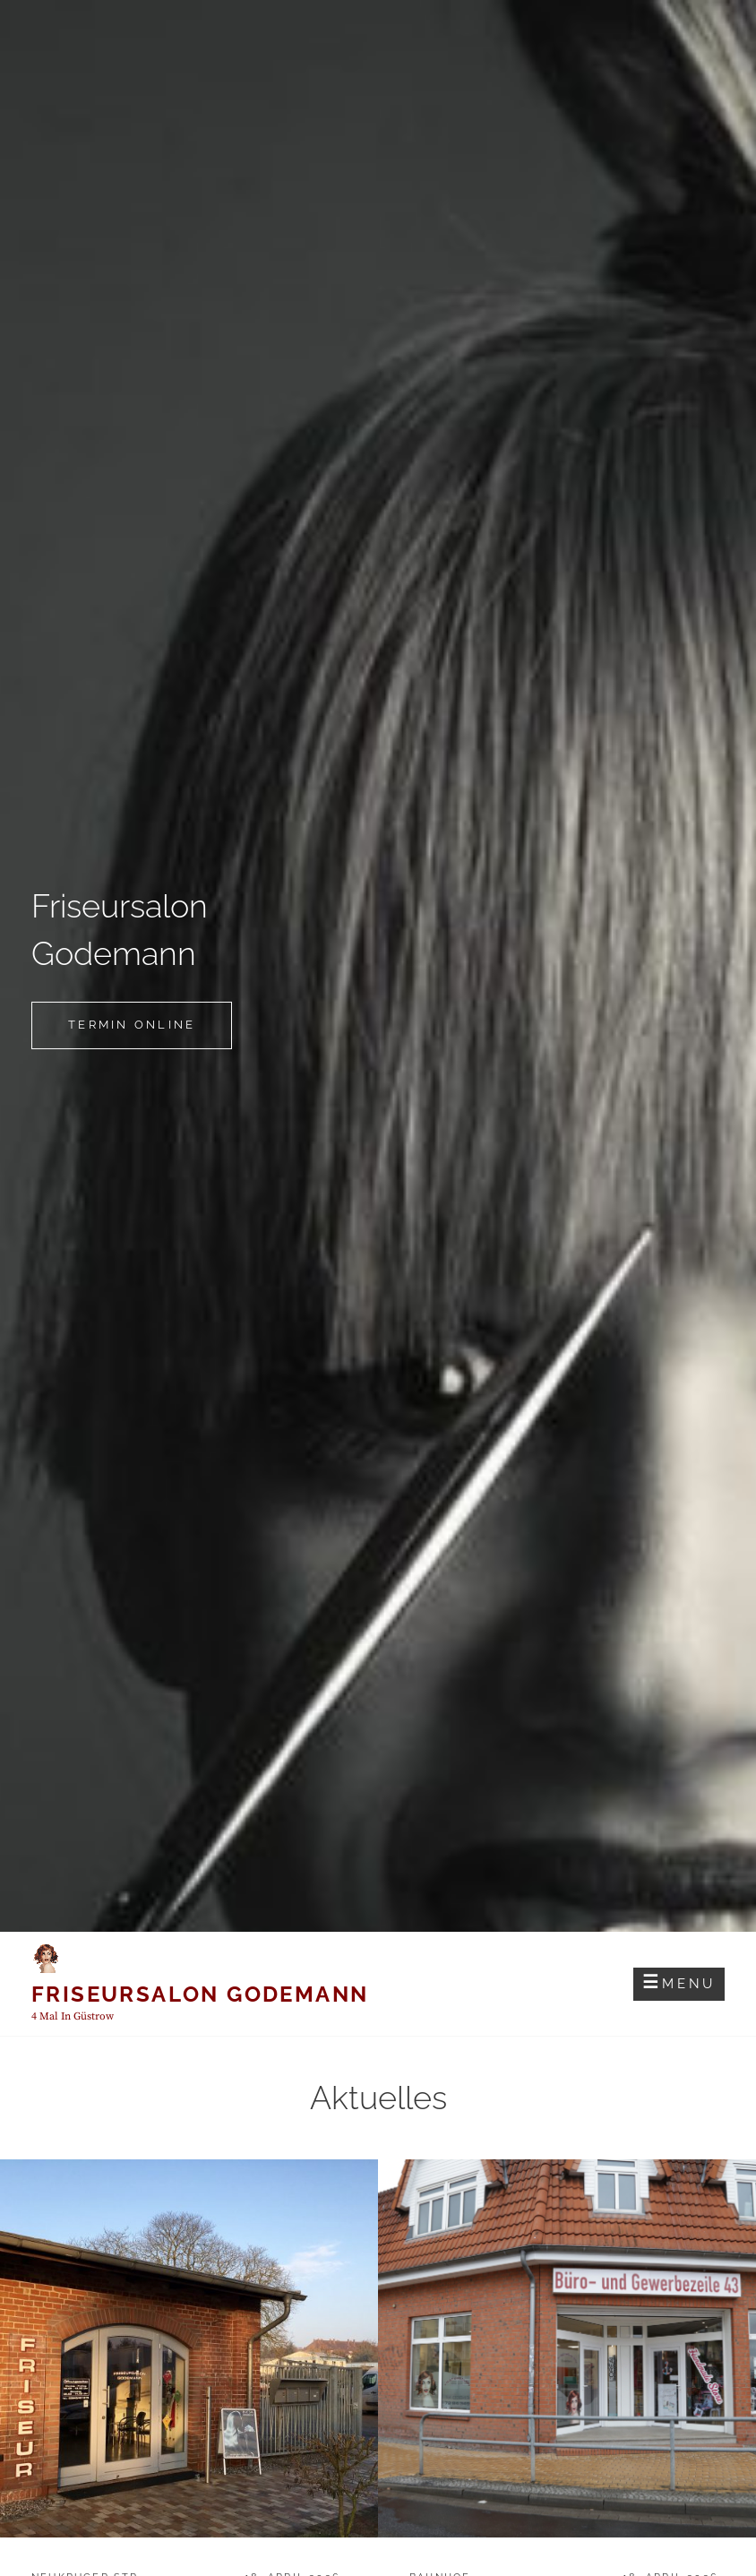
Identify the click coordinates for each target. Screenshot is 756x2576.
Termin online (150, 1032)
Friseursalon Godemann (199, 1994)
